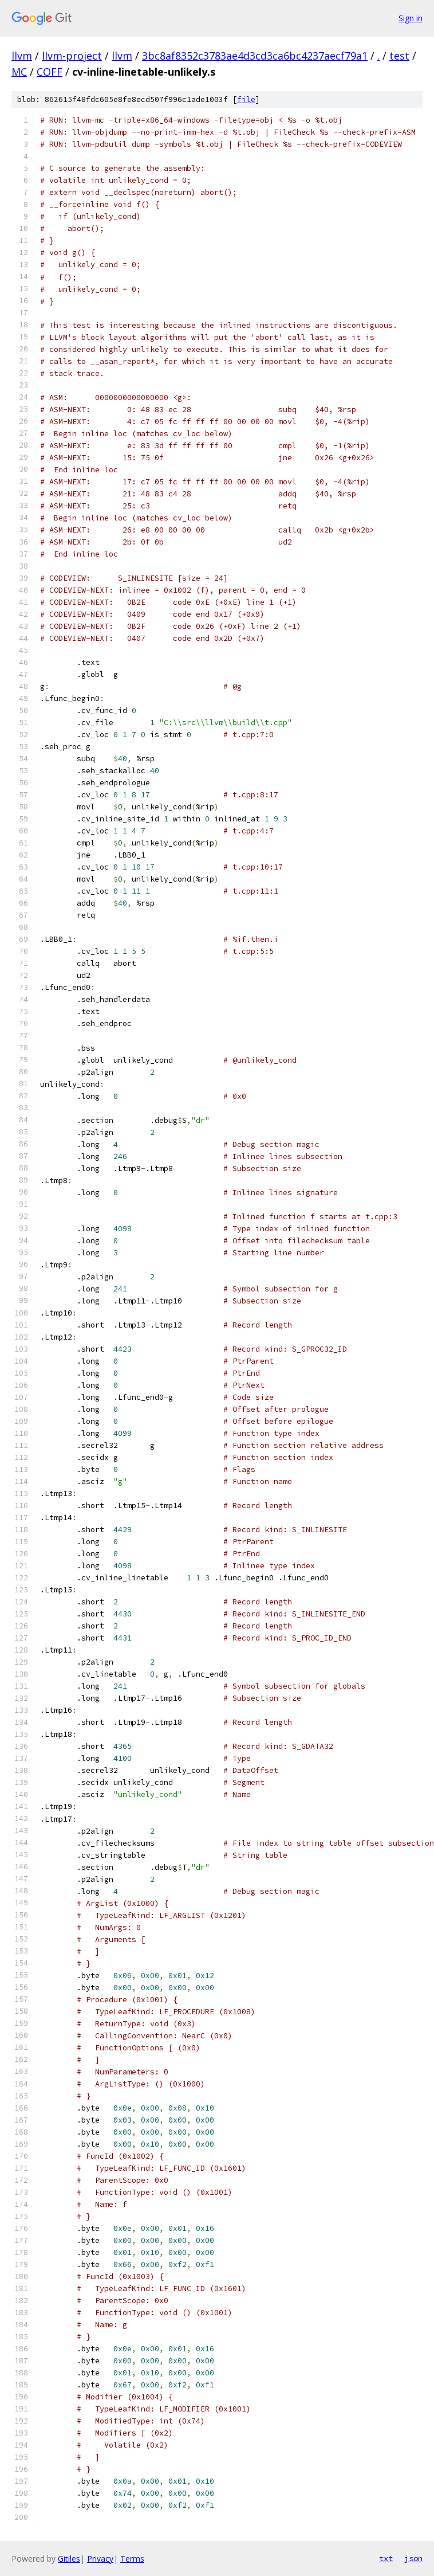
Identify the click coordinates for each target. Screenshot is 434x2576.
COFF (49, 72)
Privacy (100, 2558)
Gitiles (69, 2558)
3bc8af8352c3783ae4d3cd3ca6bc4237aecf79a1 (255, 55)
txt (386, 2558)
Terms (132, 2558)
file (246, 99)
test (399, 55)
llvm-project (72, 55)
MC (19, 72)
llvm (21, 55)
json (413, 2558)
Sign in (411, 18)
